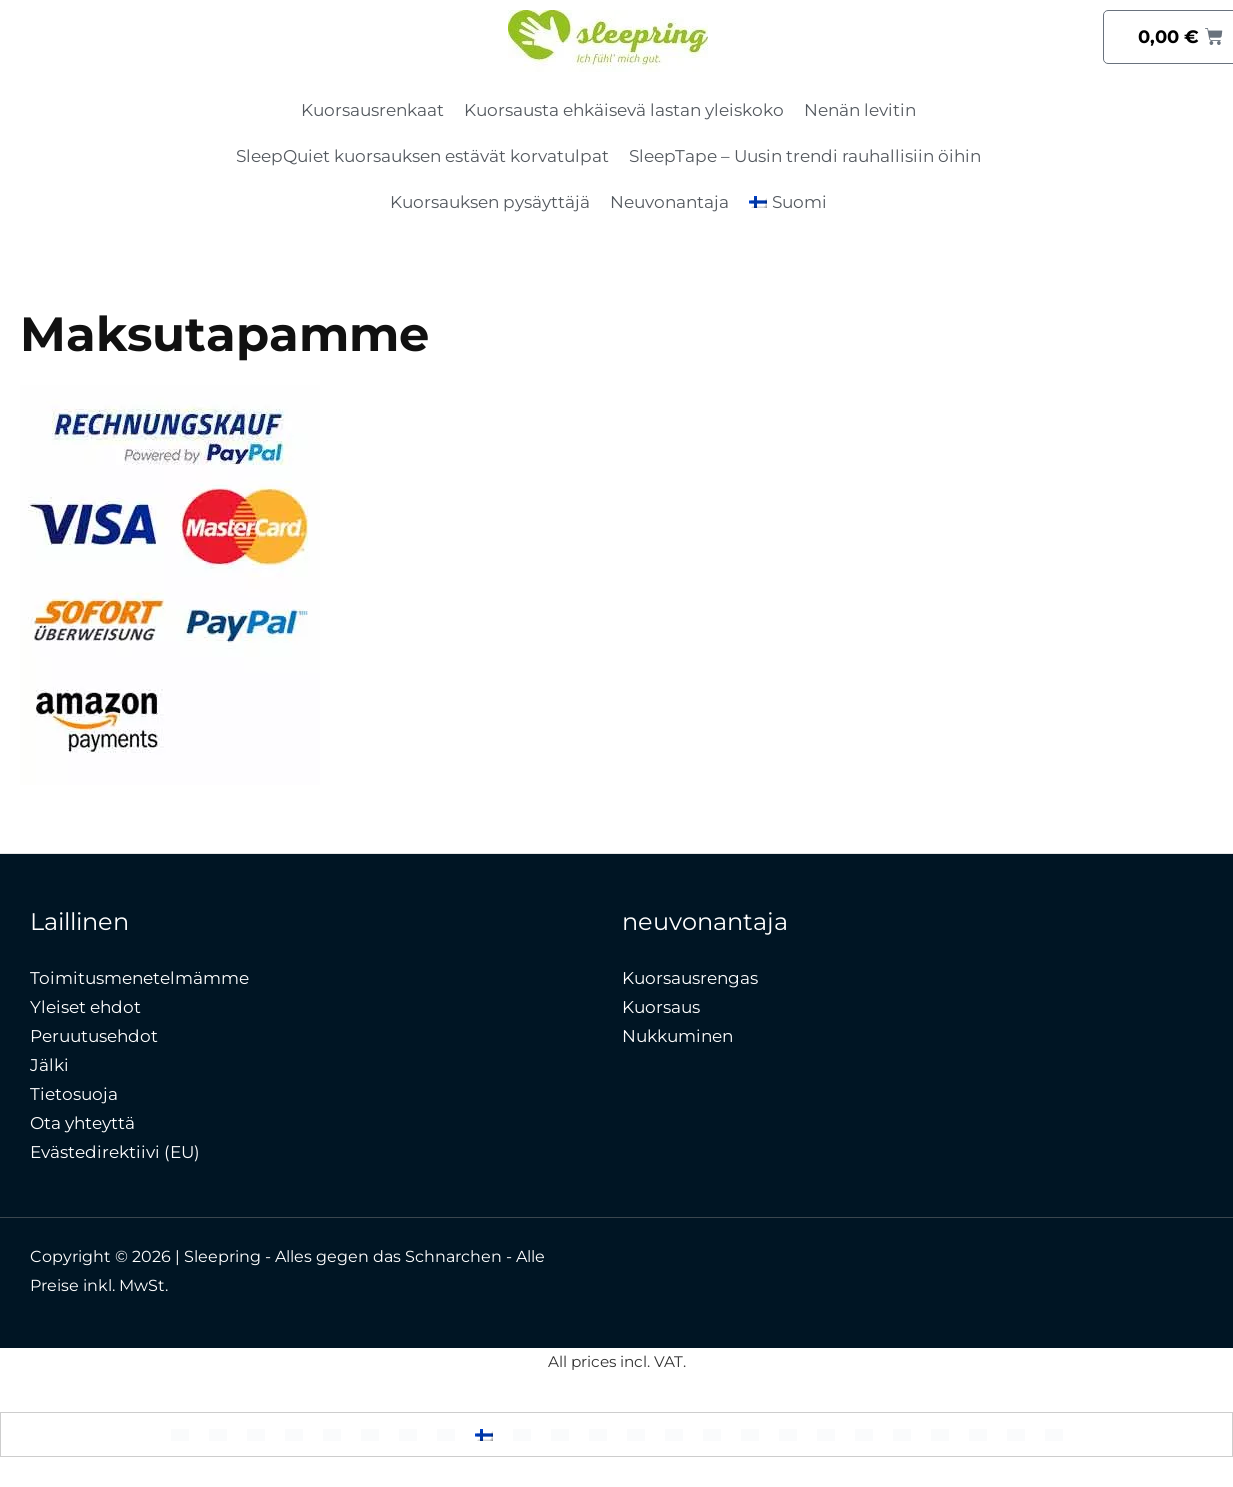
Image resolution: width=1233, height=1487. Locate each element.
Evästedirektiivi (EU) (115, 1152)
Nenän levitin (860, 110)
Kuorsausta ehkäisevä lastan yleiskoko (624, 110)
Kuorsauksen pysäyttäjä (490, 202)
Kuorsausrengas (690, 978)
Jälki (49, 1065)
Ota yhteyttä (82, 1123)
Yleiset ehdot (85, 1007)
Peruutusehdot (94, 1036)
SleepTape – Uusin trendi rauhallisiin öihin (805, 156)
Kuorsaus (661, 1007)
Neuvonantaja (669, 202)
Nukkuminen (677, 1036)
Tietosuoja (74, 1094)
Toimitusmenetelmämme (139, 978)
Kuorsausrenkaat (372, 110)
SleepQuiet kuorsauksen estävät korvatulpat (422, 156)
